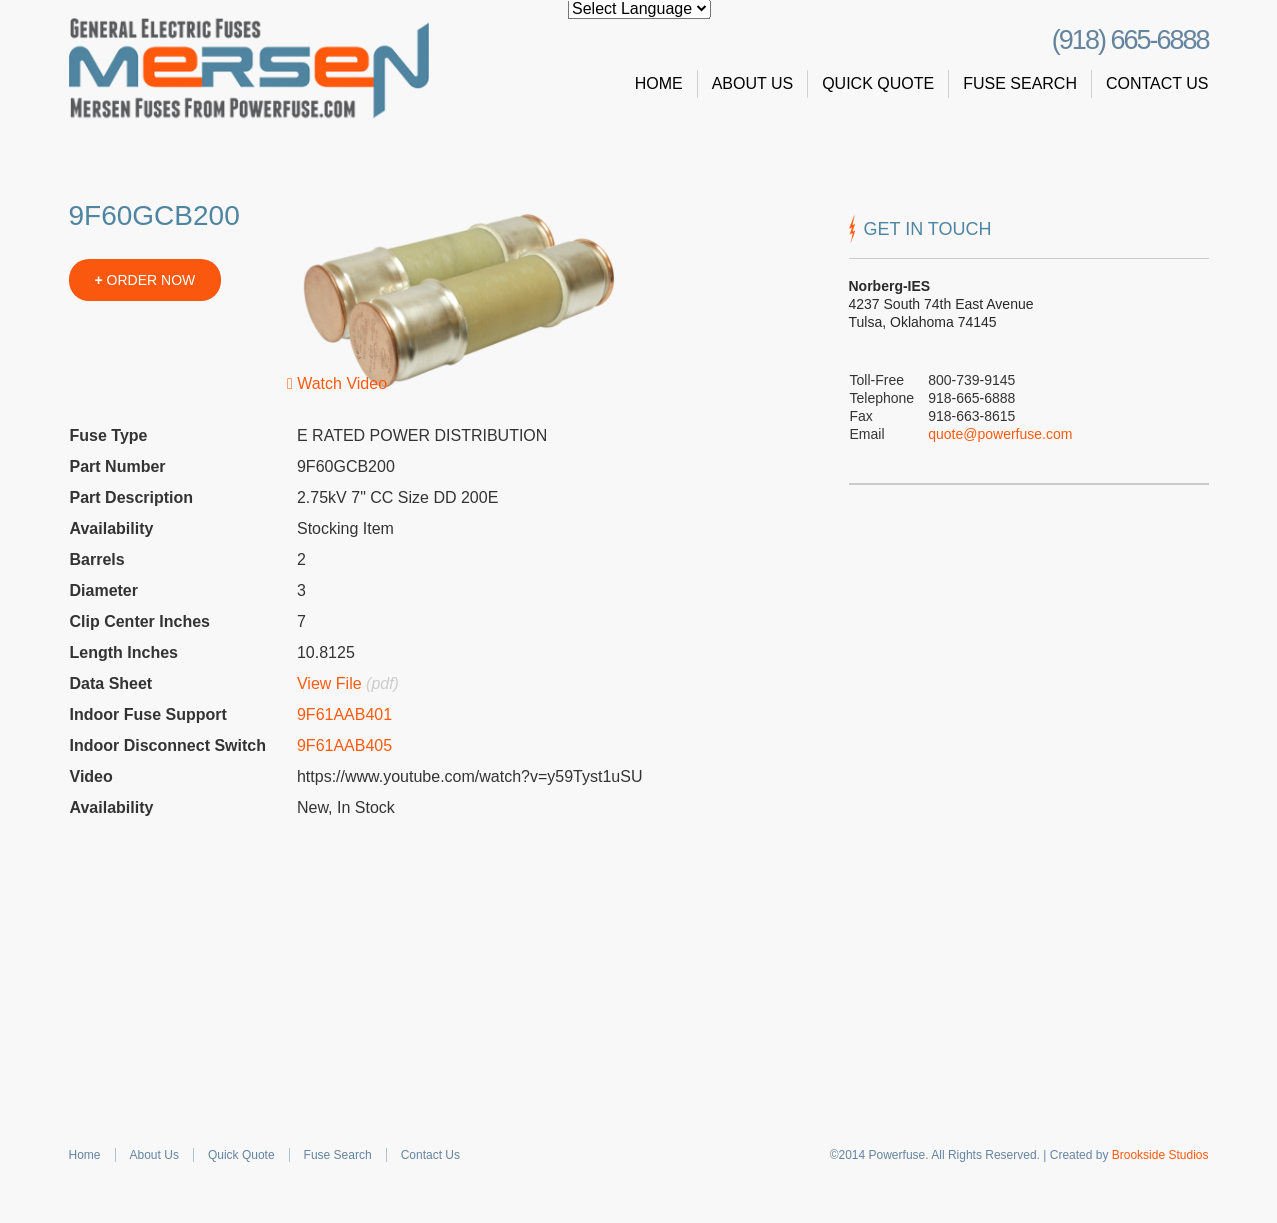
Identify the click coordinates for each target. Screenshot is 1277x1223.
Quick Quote (878, 83)
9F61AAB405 (344, 745)
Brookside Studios (1160, 1155)
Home (659, 83)
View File (329, 683)
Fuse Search (1020, 83)
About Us (753, 83)
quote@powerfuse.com (1000, 434)
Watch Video (337, 383)
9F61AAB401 (344, 714)
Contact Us (1157, 83)
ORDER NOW (145, 280)
